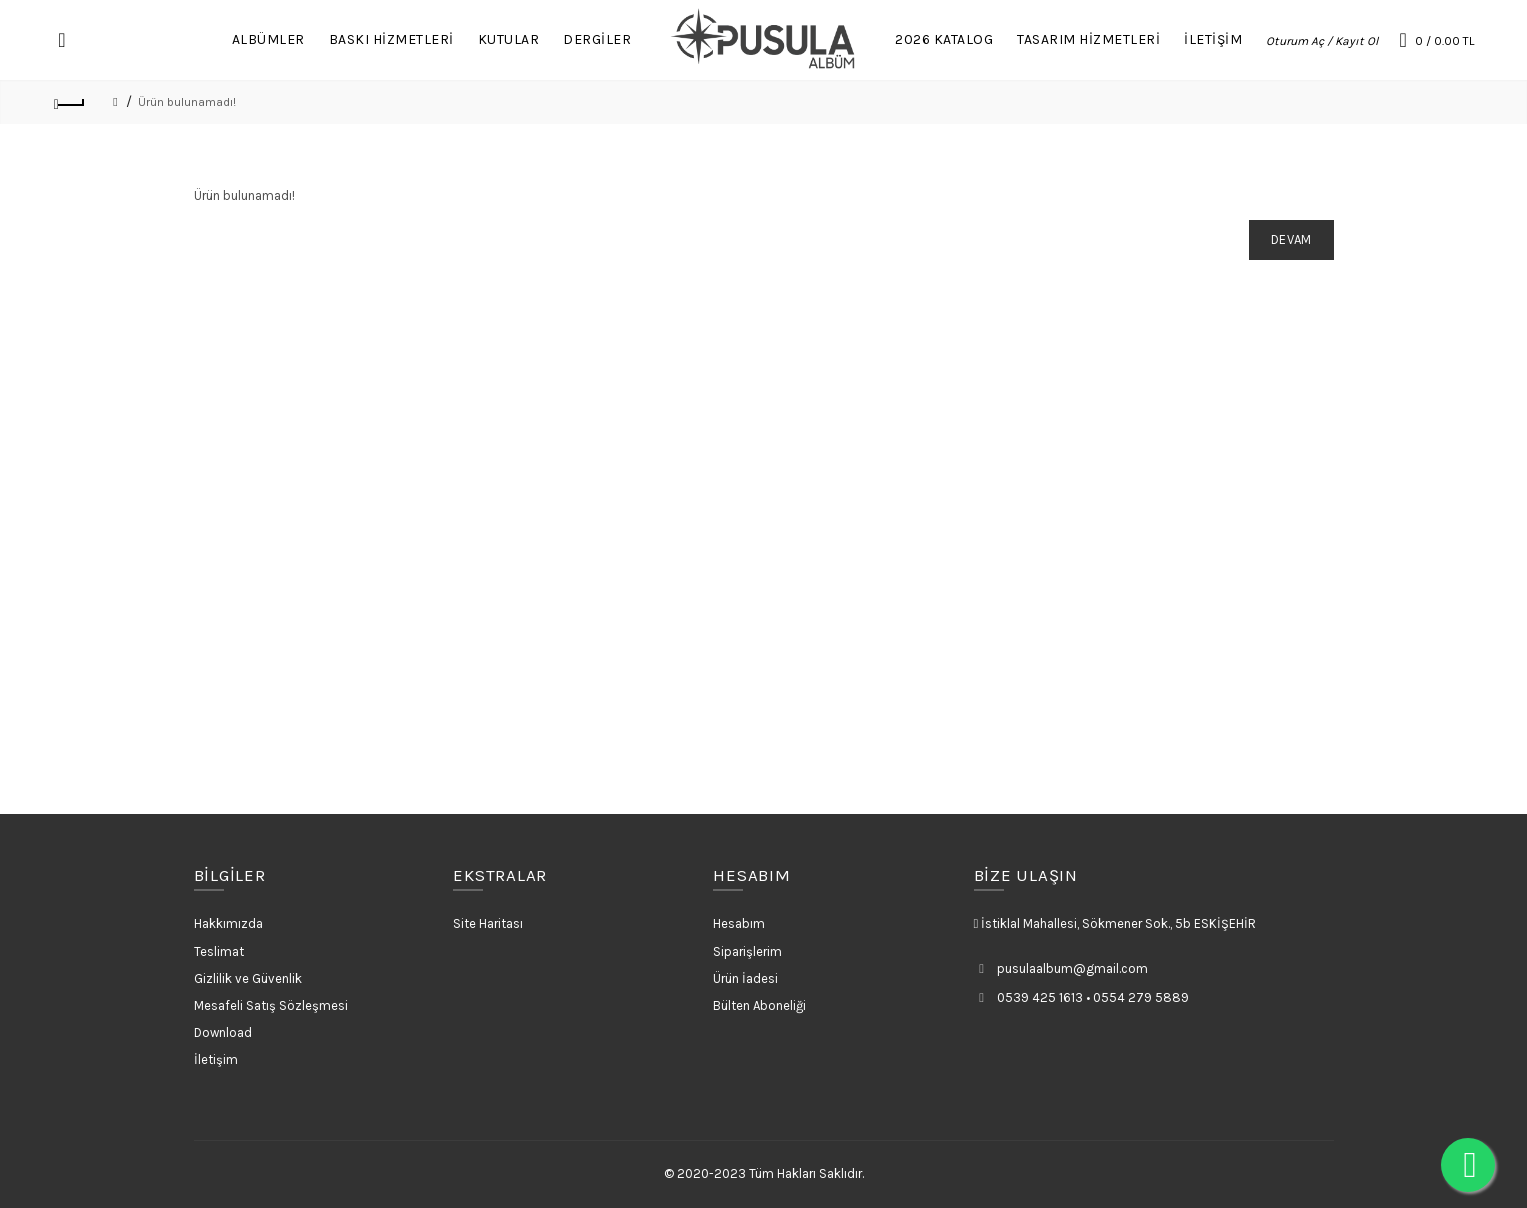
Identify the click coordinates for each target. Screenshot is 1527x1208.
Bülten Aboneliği (759, 1005)
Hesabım (739, 923)
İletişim (216, 1059)
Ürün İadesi (745, 978)
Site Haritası (488, 923)
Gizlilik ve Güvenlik (248, 978)
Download (223, 1032)
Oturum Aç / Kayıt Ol (1322, 41)
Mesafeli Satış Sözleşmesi (271, 1005)
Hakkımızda (228, 923)
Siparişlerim (747, 951)
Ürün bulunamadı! (187, 102)
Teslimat (219, 951)
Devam (1291, 239)
